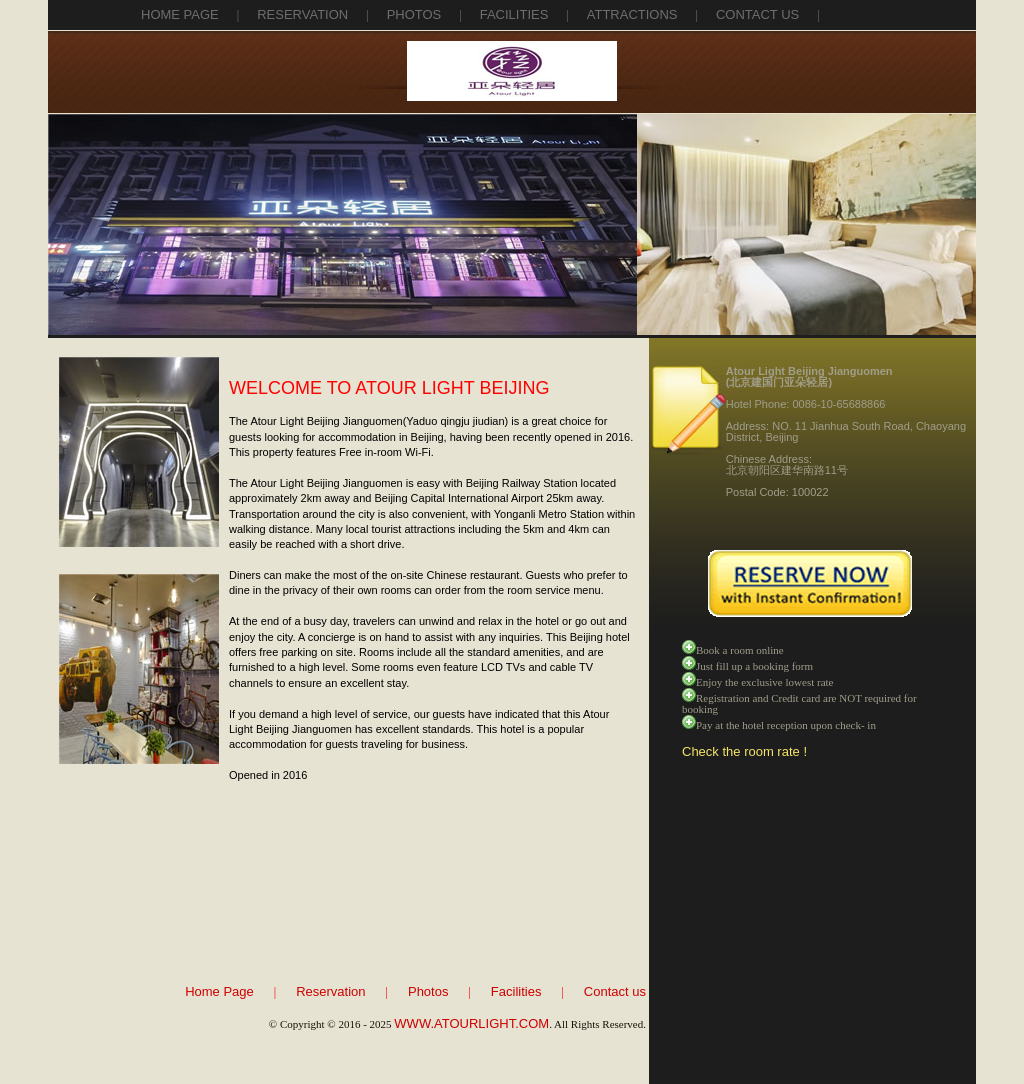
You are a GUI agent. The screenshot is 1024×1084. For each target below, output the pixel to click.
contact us (757, 14)
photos (414, 14)
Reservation (330, 991)
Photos (428, 991)
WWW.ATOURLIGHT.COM (471, 1023)
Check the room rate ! (744, 751)
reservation (302, 14)
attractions (632, 14)
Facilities (516, 991)
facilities (514, 14)
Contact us (615, 991)
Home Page (180, 14)
